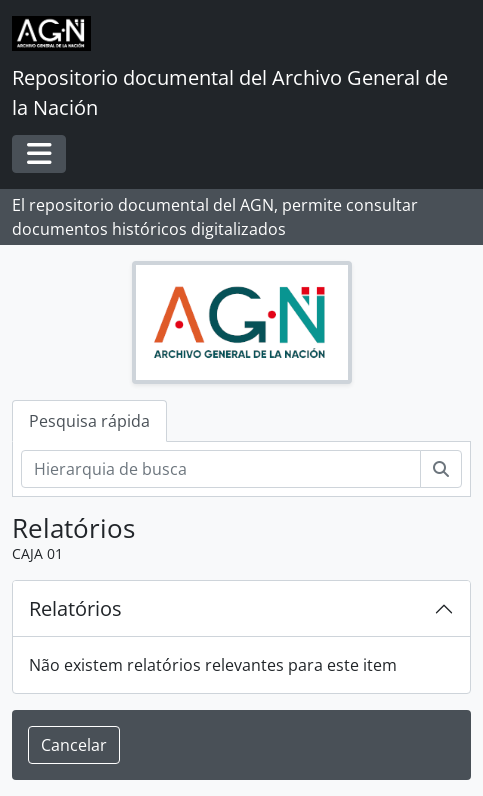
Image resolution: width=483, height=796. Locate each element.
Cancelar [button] (74, 745)
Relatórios (75, 608)
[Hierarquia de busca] (221, 469)
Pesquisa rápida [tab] (89, 421)
